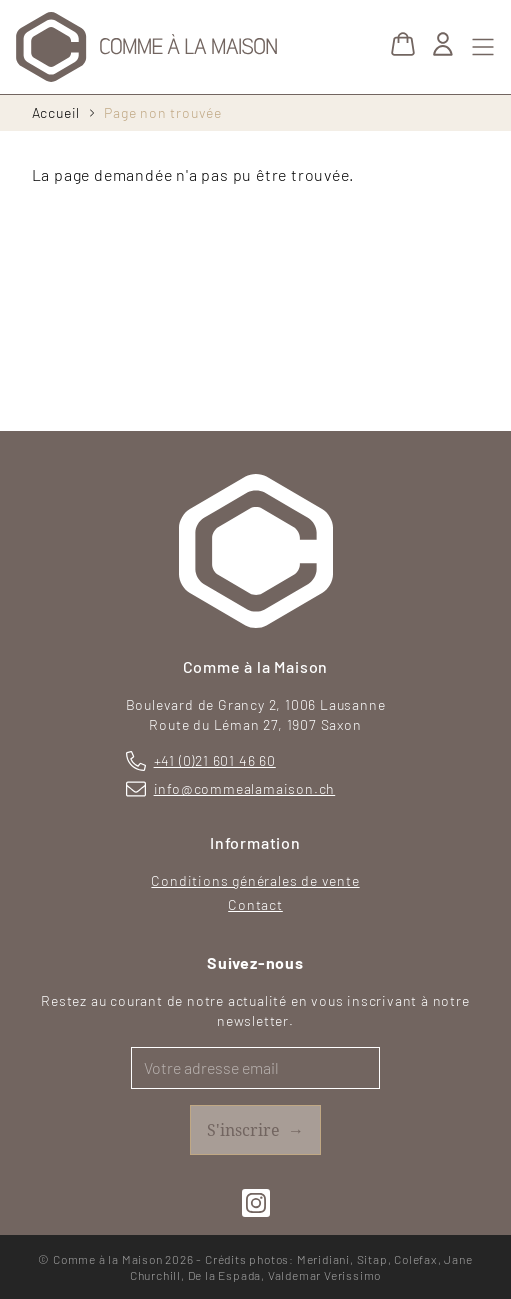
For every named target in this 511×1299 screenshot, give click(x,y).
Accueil (56, 112)
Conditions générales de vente (255, 880)
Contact (255, 904)
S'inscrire (255, 1130)
